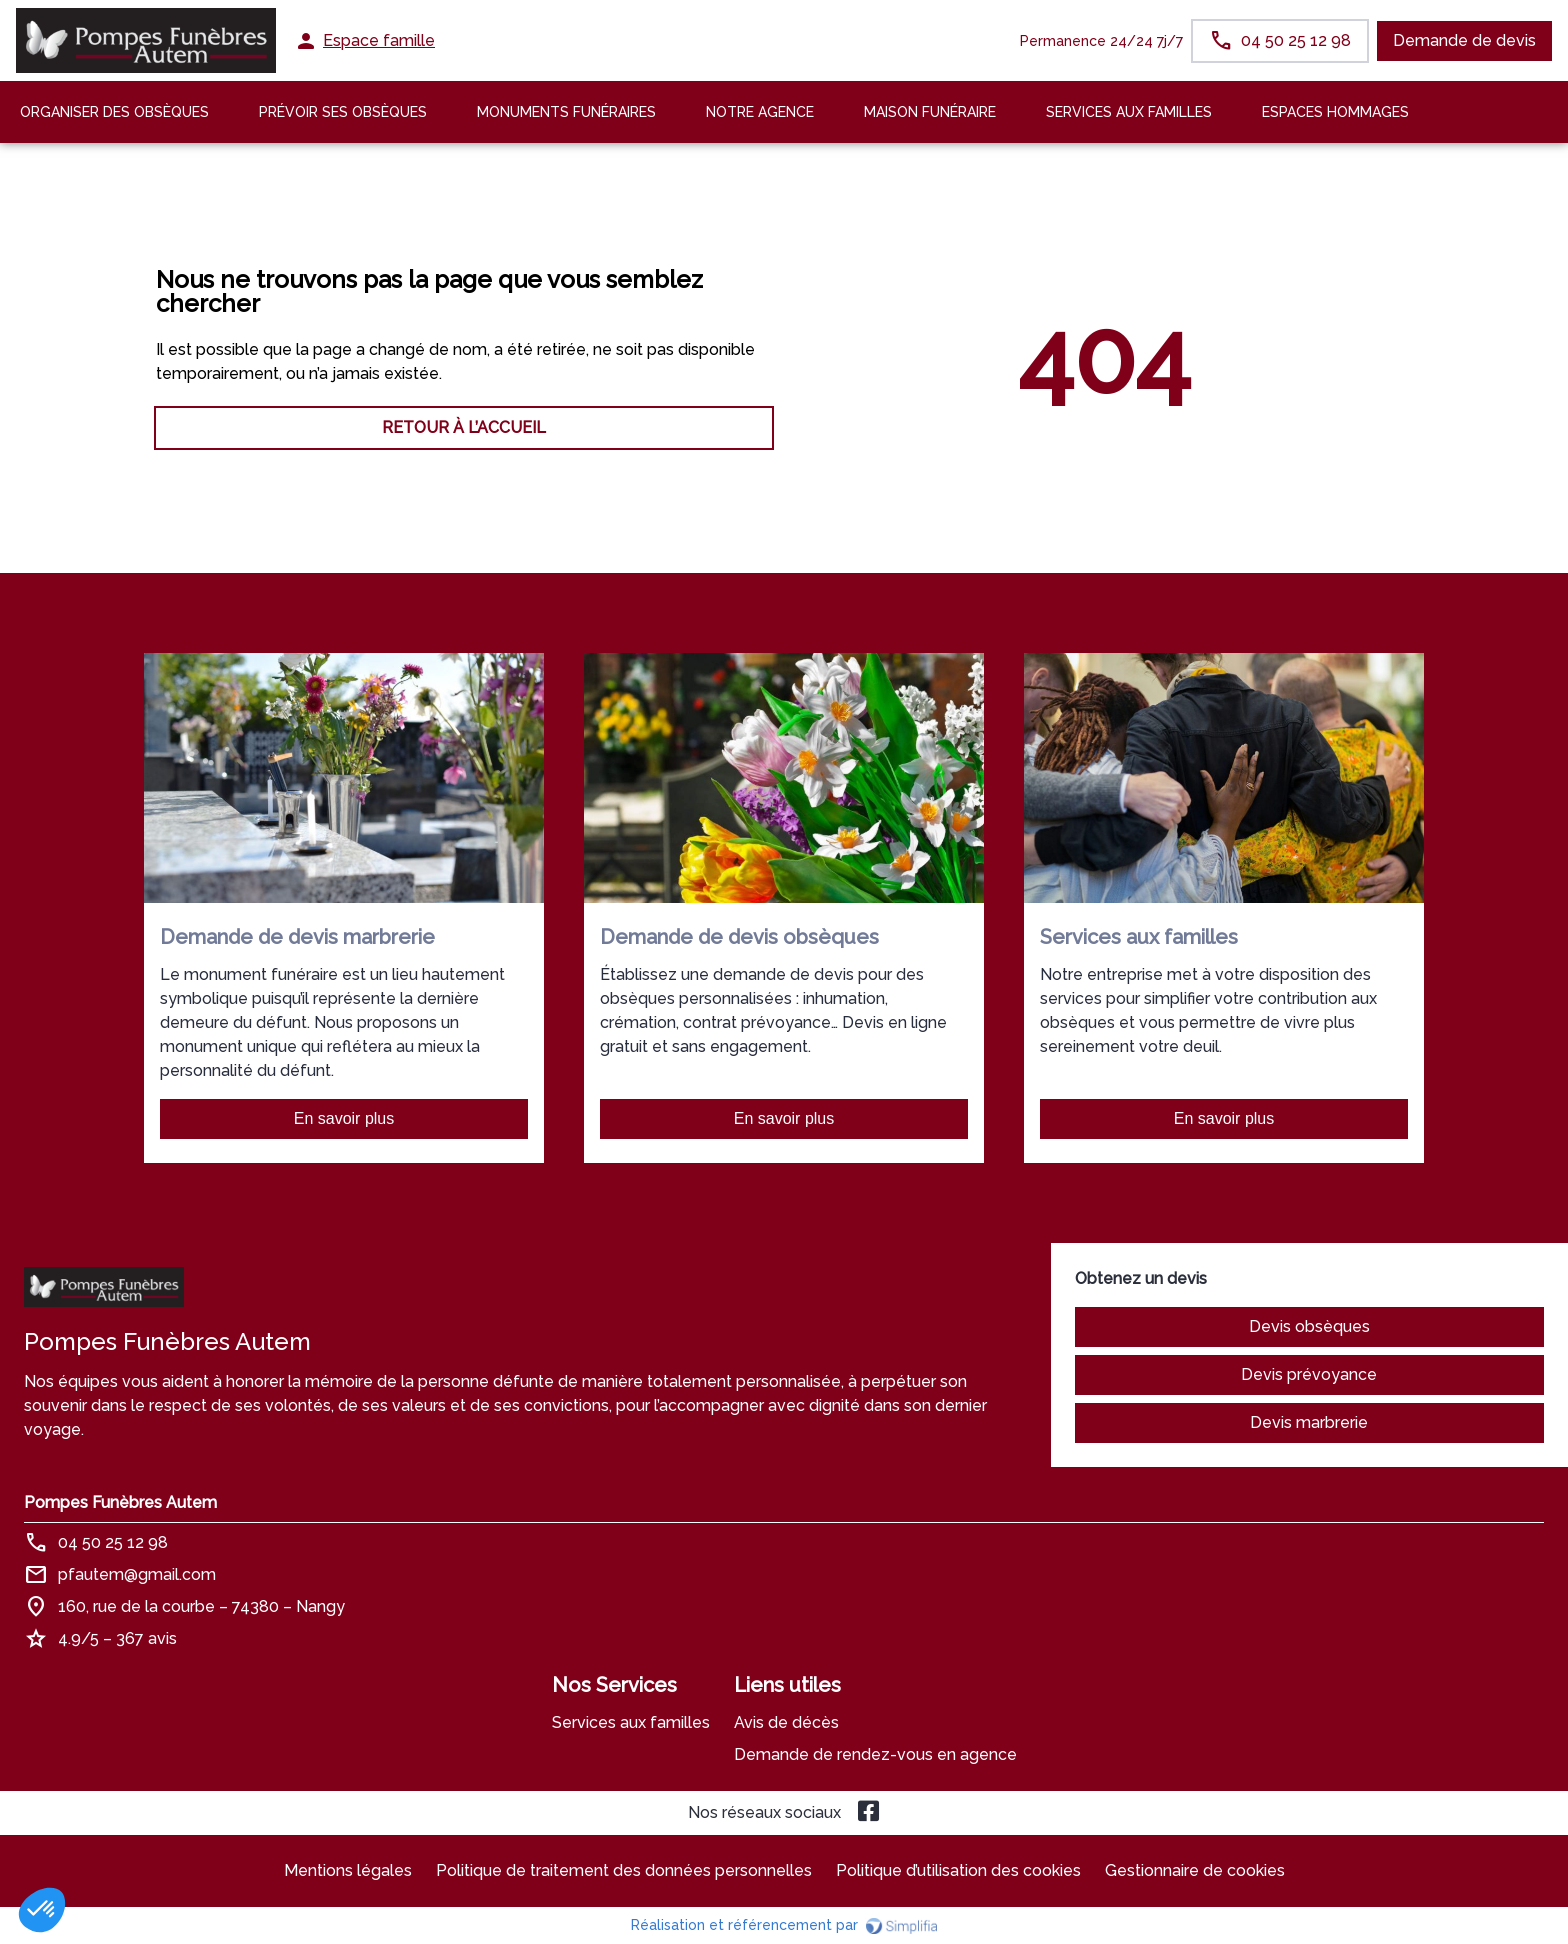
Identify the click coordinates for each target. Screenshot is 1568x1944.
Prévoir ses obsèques (343, 112)
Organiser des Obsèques (114, 112)
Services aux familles (631, 1722)
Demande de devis (1464, 40)
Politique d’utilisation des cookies (958, 1870)
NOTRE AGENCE (760, 112)
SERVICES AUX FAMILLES (1129, 112)
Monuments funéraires (566, 112)
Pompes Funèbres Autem (120, 1502)
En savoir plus (344, 1118)
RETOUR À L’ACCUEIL (464, 427)
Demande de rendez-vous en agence (875, 1754)
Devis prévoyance (1309, 1374)
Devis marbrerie (1309, 1422)
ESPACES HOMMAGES (1335, 112)
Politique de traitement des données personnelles (624, 1870)
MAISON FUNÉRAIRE (930, 112)
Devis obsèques (1309, 1326)
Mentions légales (348, 1870)
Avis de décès (786, 1722)
